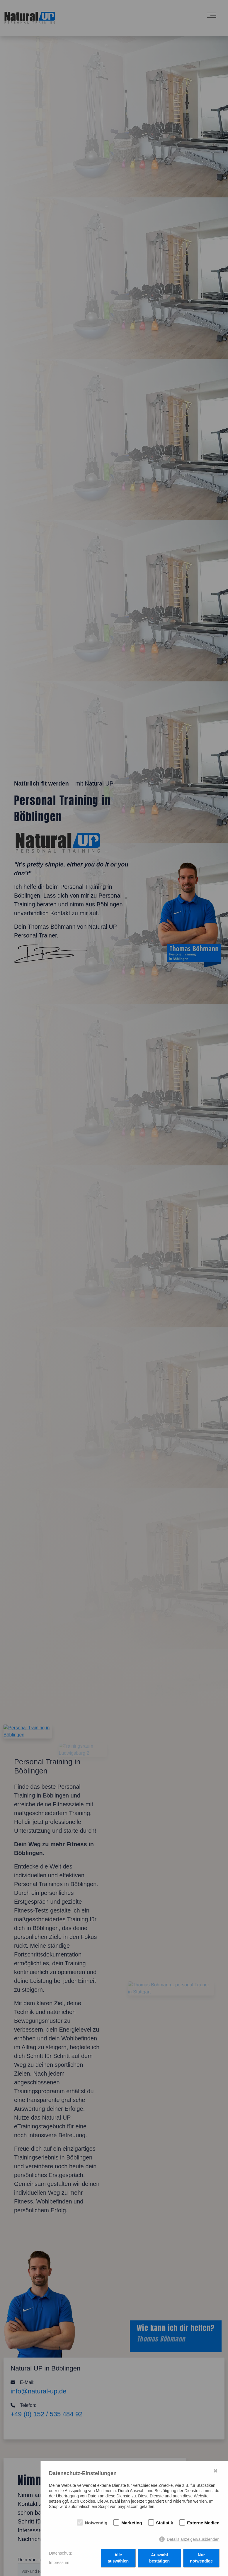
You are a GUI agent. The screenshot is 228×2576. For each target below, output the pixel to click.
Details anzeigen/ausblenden (193, 2539)
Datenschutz (60, 2553)
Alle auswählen (118, 2558)
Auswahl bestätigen (159, 2558)
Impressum (59, 2562)
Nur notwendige (201, 2558)
